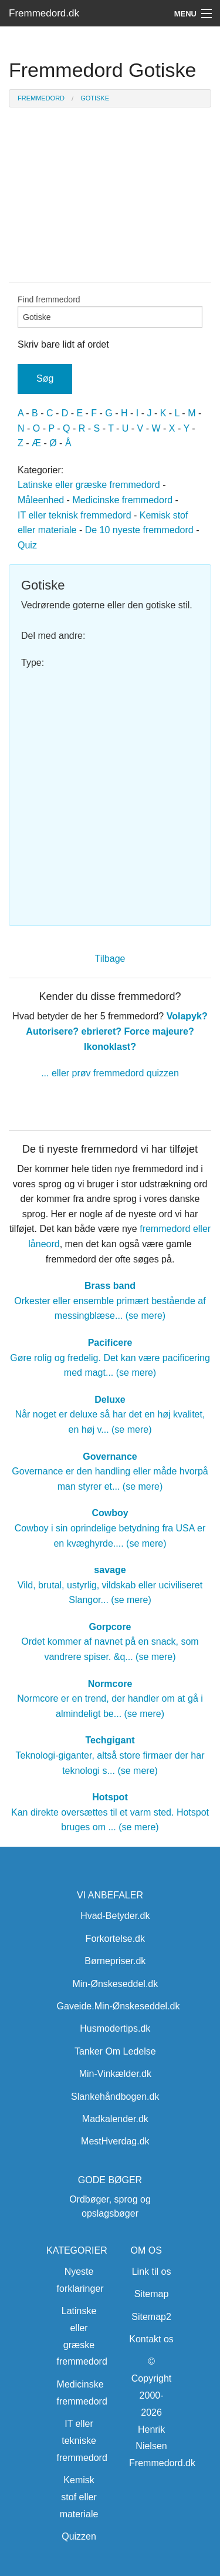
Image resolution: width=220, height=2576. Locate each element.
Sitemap (151, 2294)
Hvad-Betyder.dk (115, 1916)
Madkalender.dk (115, 2119)
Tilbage (110, 959)
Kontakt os (151, 2339)
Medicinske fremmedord (122, 500)
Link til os (151, 2272)
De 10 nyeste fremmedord (139, 530)
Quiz (27, 545)
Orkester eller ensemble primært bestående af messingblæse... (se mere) (109, 1301)
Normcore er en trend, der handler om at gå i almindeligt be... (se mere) (110, 1699)
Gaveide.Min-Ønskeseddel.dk (118, 2006)
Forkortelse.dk (115, 1939)
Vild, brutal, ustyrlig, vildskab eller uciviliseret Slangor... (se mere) (110, 1585)
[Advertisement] (110, 792)
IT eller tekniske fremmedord (82, 2441)
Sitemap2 (151, 2317)
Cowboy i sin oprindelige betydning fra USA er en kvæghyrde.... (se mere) (110, 1528)
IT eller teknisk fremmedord (74, 515)
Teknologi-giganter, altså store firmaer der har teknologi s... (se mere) (110, 1755)
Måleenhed (41, 500)
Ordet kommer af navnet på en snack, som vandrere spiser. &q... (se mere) (109, 1642)
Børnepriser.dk (114, 1961)
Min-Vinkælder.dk (115, 2074)
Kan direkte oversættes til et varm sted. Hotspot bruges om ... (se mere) (110, 1812)
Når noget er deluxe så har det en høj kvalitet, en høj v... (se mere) (110, 1415)
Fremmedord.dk (44, 13)
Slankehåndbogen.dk (115, 2097)
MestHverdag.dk (115, 2141)
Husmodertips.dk (115, 2028)
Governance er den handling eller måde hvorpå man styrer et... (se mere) (110, 1471)
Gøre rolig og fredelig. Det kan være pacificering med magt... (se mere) (110, 1358)
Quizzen (79, 2536)
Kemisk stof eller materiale (79, 2497)
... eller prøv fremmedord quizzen (110, 1073)
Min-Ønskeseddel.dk (115, 1984)
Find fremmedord (110, 311)
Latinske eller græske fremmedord (89, 485)
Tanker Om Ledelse (115, 2051)
